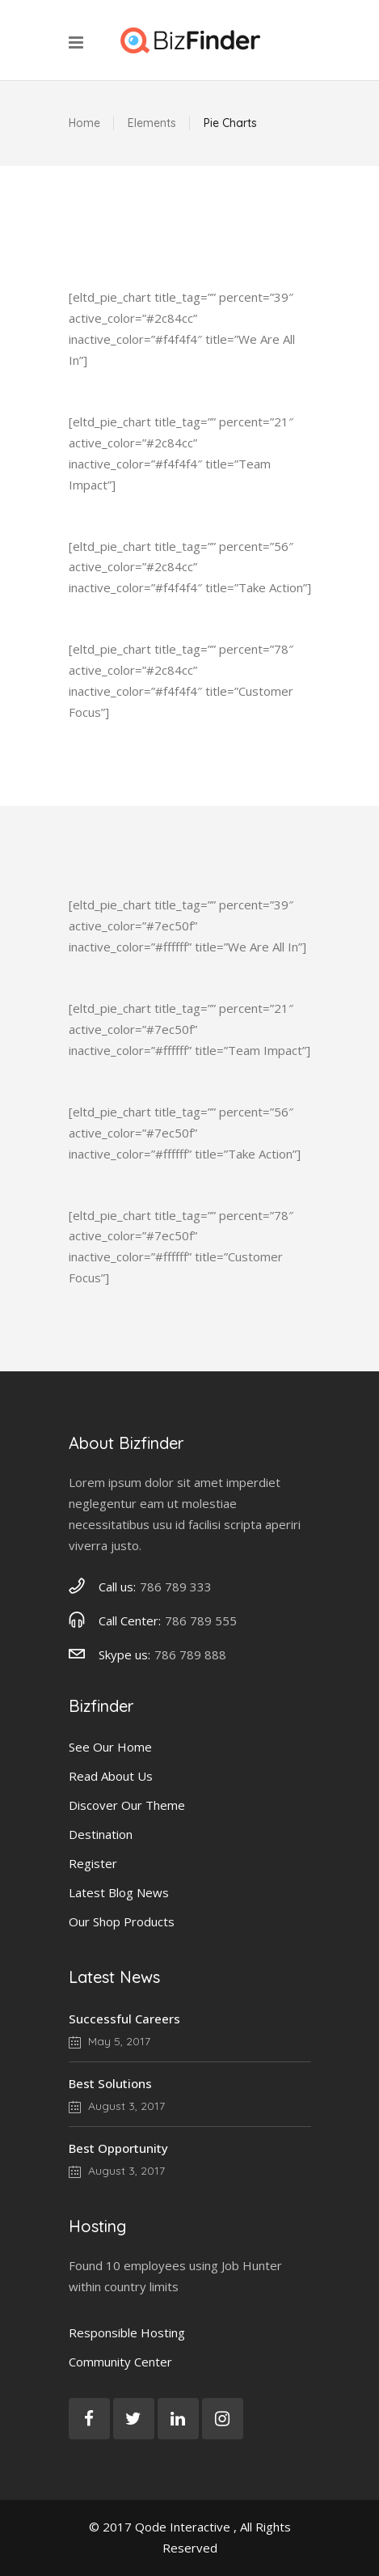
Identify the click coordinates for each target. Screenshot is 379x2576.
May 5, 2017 (109, 2041)
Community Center (120, 2362)
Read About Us (111, 1776)
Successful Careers (124, 2018)
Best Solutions (110, 2083)
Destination (101, 1834)
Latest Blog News (119, 1892)
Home (84, 123)
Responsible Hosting (127, 2332)
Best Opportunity (118, 2148)
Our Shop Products (122, 1921)
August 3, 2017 (117, 2106)
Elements (152, 123)
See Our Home (110, 1747)
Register (93, 1863)
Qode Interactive (182, 2527)
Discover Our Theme (127, 1805)
